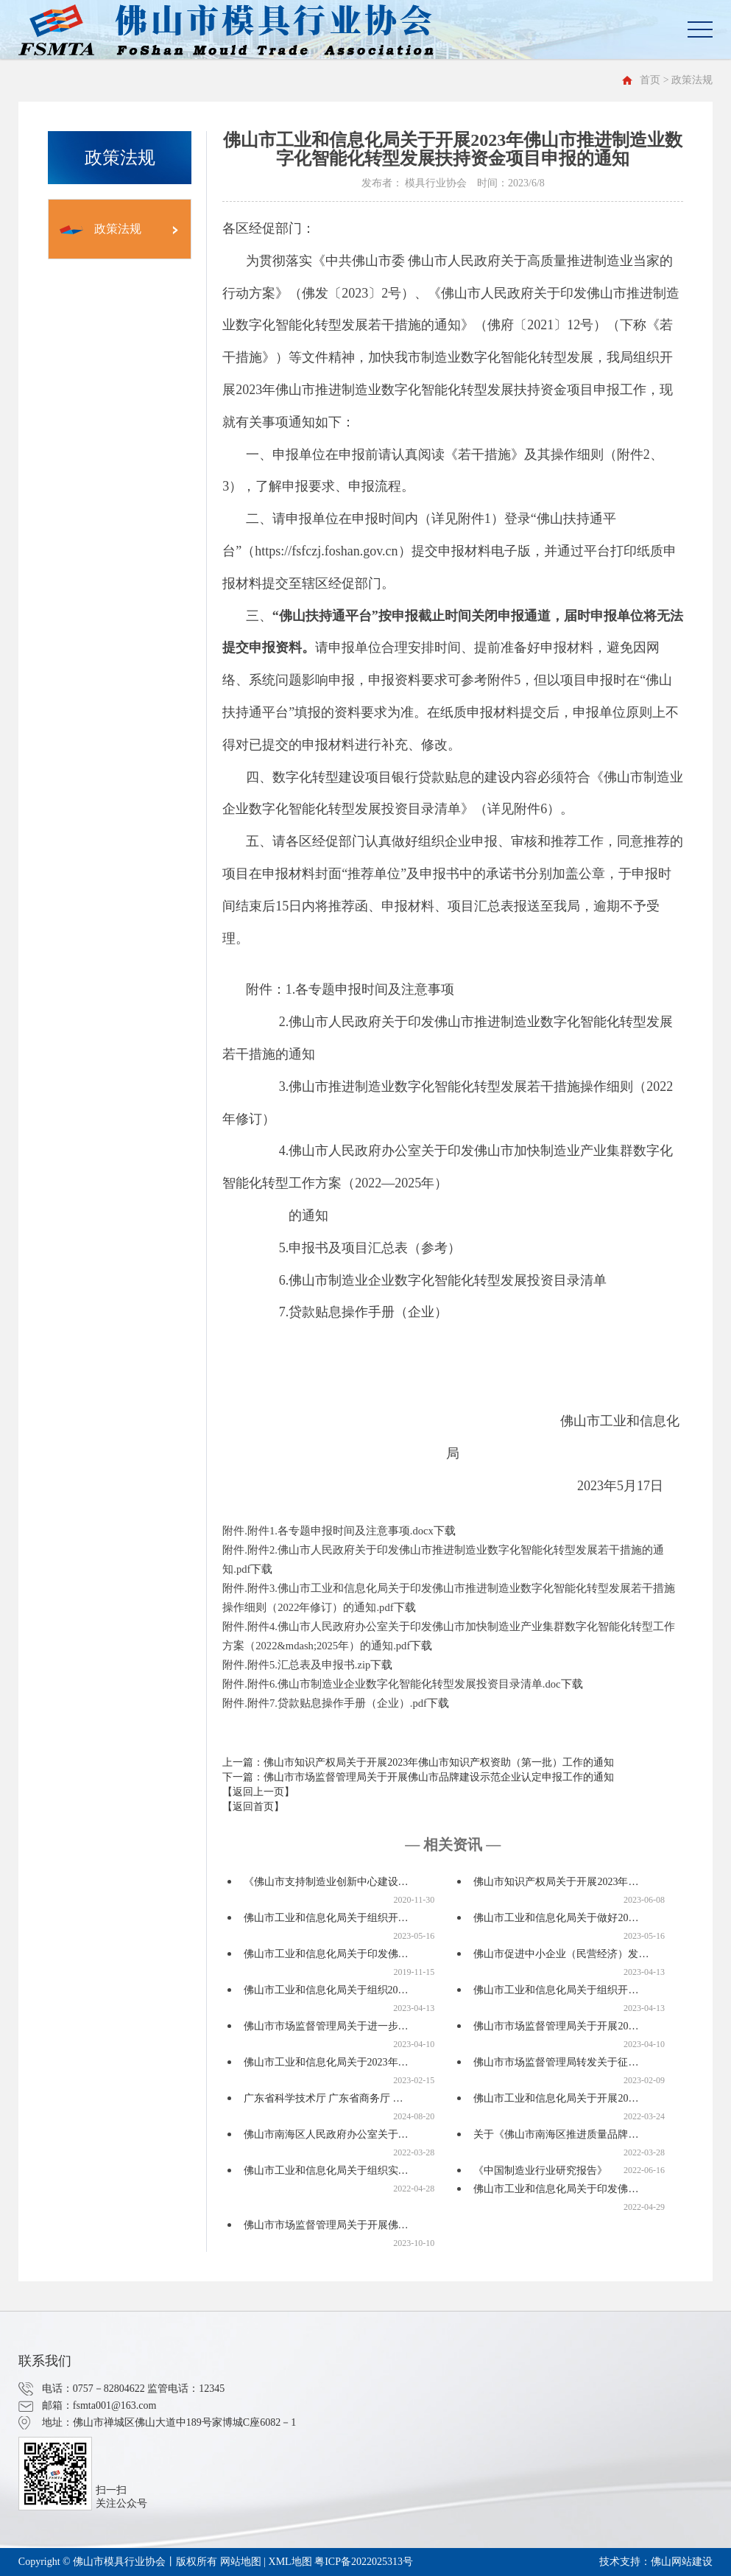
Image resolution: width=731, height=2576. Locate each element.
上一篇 (418, 1762)
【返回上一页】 (258, 1791)
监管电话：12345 (186, 2388)
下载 (445, 1531)
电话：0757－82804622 (93, 2388)
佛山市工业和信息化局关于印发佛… (326, 1953)
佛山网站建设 (682, 2561)
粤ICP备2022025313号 (363, 2561)
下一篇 (418, 1777)
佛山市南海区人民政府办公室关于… (326, 2134)
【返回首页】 (253, 1806)
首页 (650, 79)
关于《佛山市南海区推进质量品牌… (555, 2134)
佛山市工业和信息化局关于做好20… (555, 1917)
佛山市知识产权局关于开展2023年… (555, 1881)
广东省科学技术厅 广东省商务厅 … (323, 2098)
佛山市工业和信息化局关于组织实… (326, 2170)
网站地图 (240, 2561)
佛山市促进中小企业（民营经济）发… (561, 1953)
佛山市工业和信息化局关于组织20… (326, 1990)
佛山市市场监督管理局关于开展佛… (326, 2225)
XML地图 (290, 2561)
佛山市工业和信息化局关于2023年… (326, 2062)
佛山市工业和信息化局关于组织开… (326, 1917)
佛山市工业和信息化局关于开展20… (555, 2098)
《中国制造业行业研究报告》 (540, 2170)
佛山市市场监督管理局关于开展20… (555, 2026)
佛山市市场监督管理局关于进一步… (326, 2026)
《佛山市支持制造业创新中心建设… (326, 1881)
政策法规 (100, 228)
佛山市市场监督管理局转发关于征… (555, 2062)
